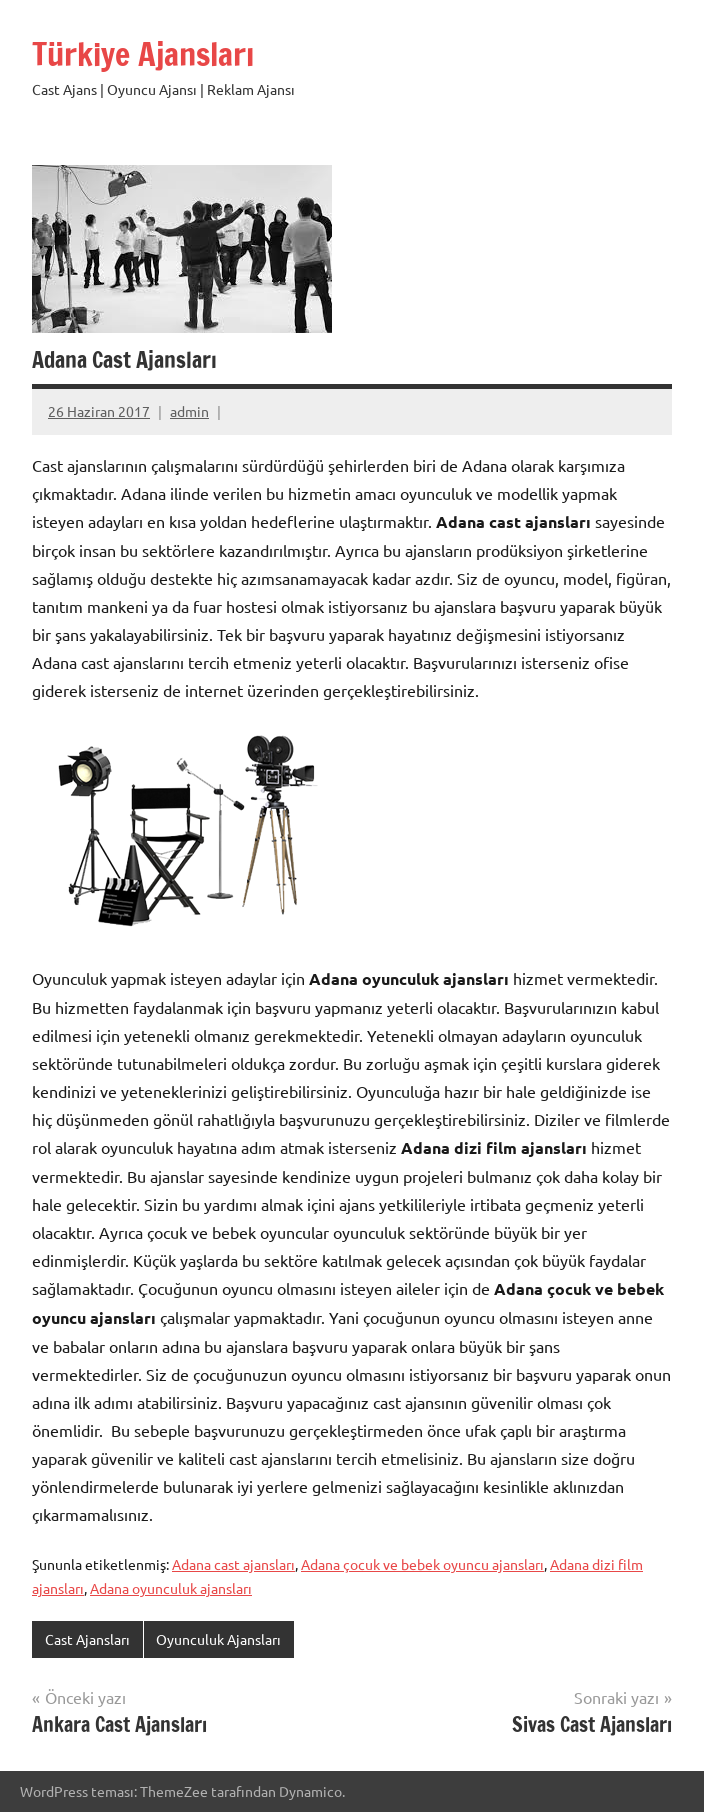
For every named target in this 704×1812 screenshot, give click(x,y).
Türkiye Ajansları (143, 54)
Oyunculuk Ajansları (218, 1639)
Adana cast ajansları (233, 1564)
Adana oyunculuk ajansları (171, 1588)
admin (189, 411)
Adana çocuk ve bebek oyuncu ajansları (422, 1564)
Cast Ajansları (87, 1639)
